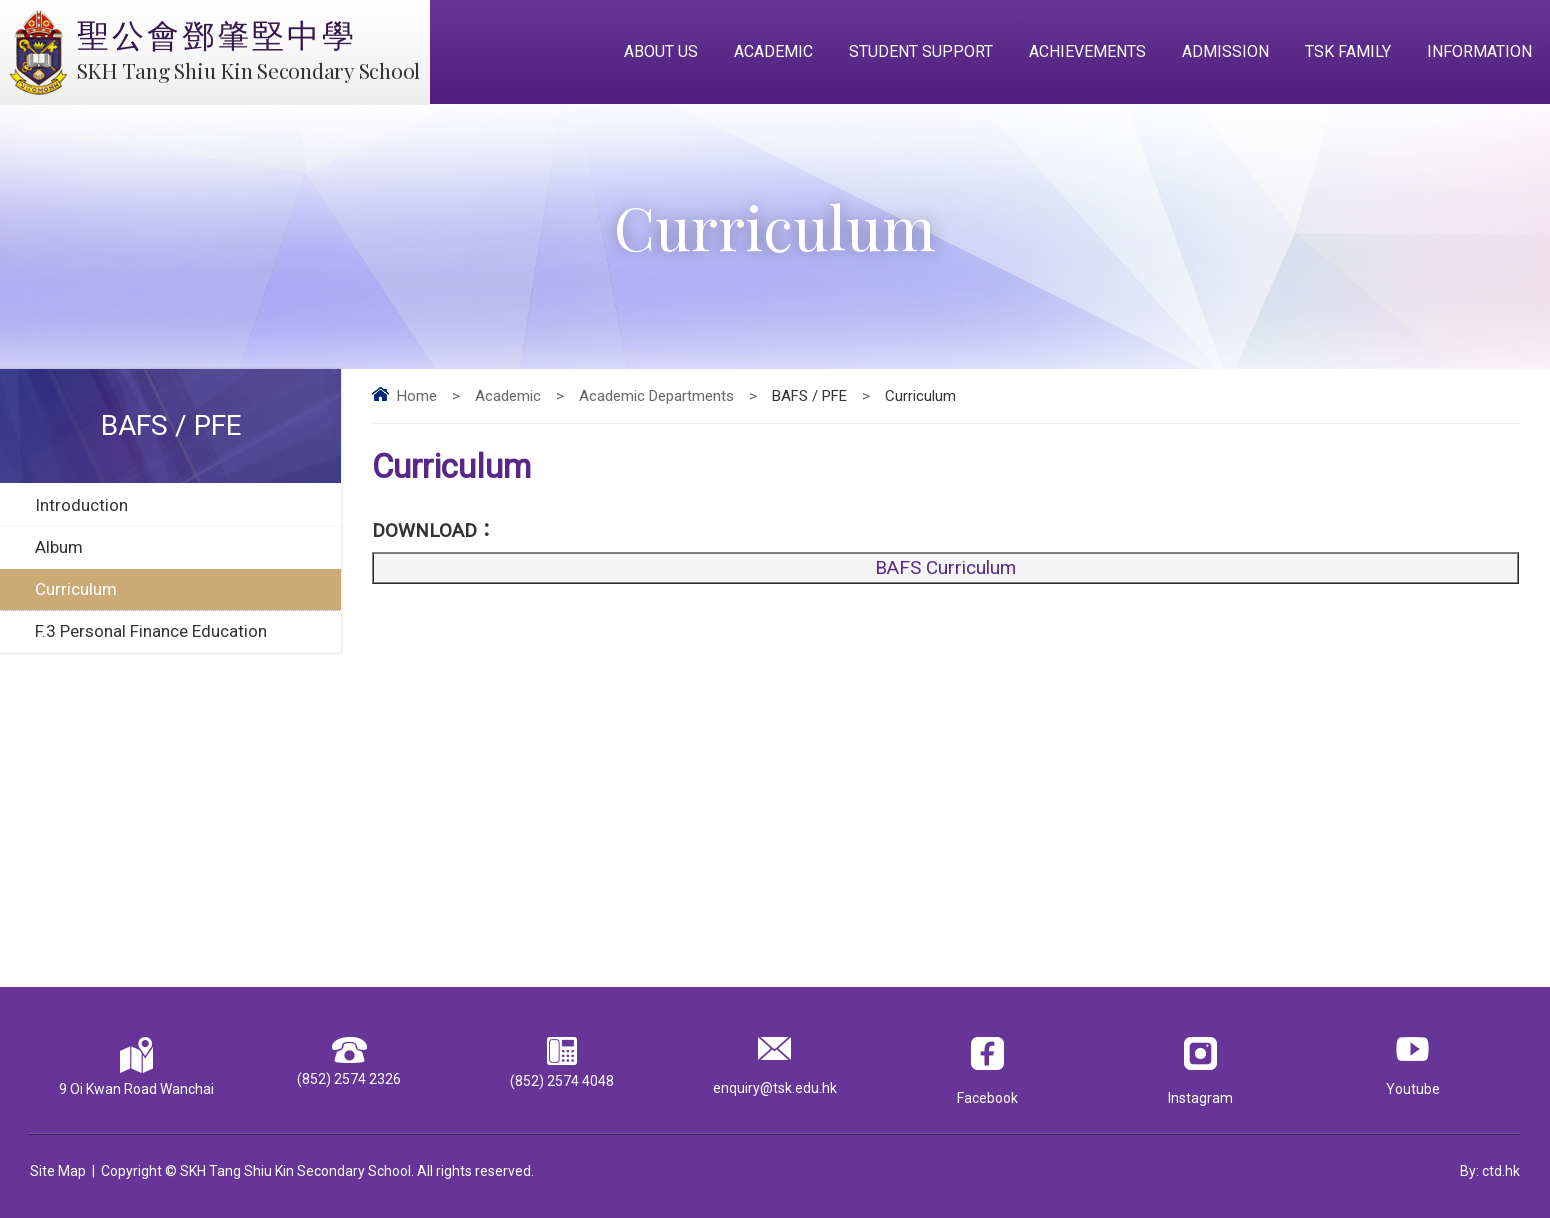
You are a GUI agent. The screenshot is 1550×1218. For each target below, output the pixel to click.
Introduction (81, 505)
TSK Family (1348, 51)
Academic (773, 51)
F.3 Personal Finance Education (151, 631)
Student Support (921, 51)
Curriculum (76, 589)
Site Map (58, 1171)
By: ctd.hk (1490, 1171)
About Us (661, 51)
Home (417, 396)
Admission (1225, 51)
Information (1479, 51)
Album (59, 547)
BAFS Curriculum (945, 567)
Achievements (1087, 51)
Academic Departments (656, 396)
